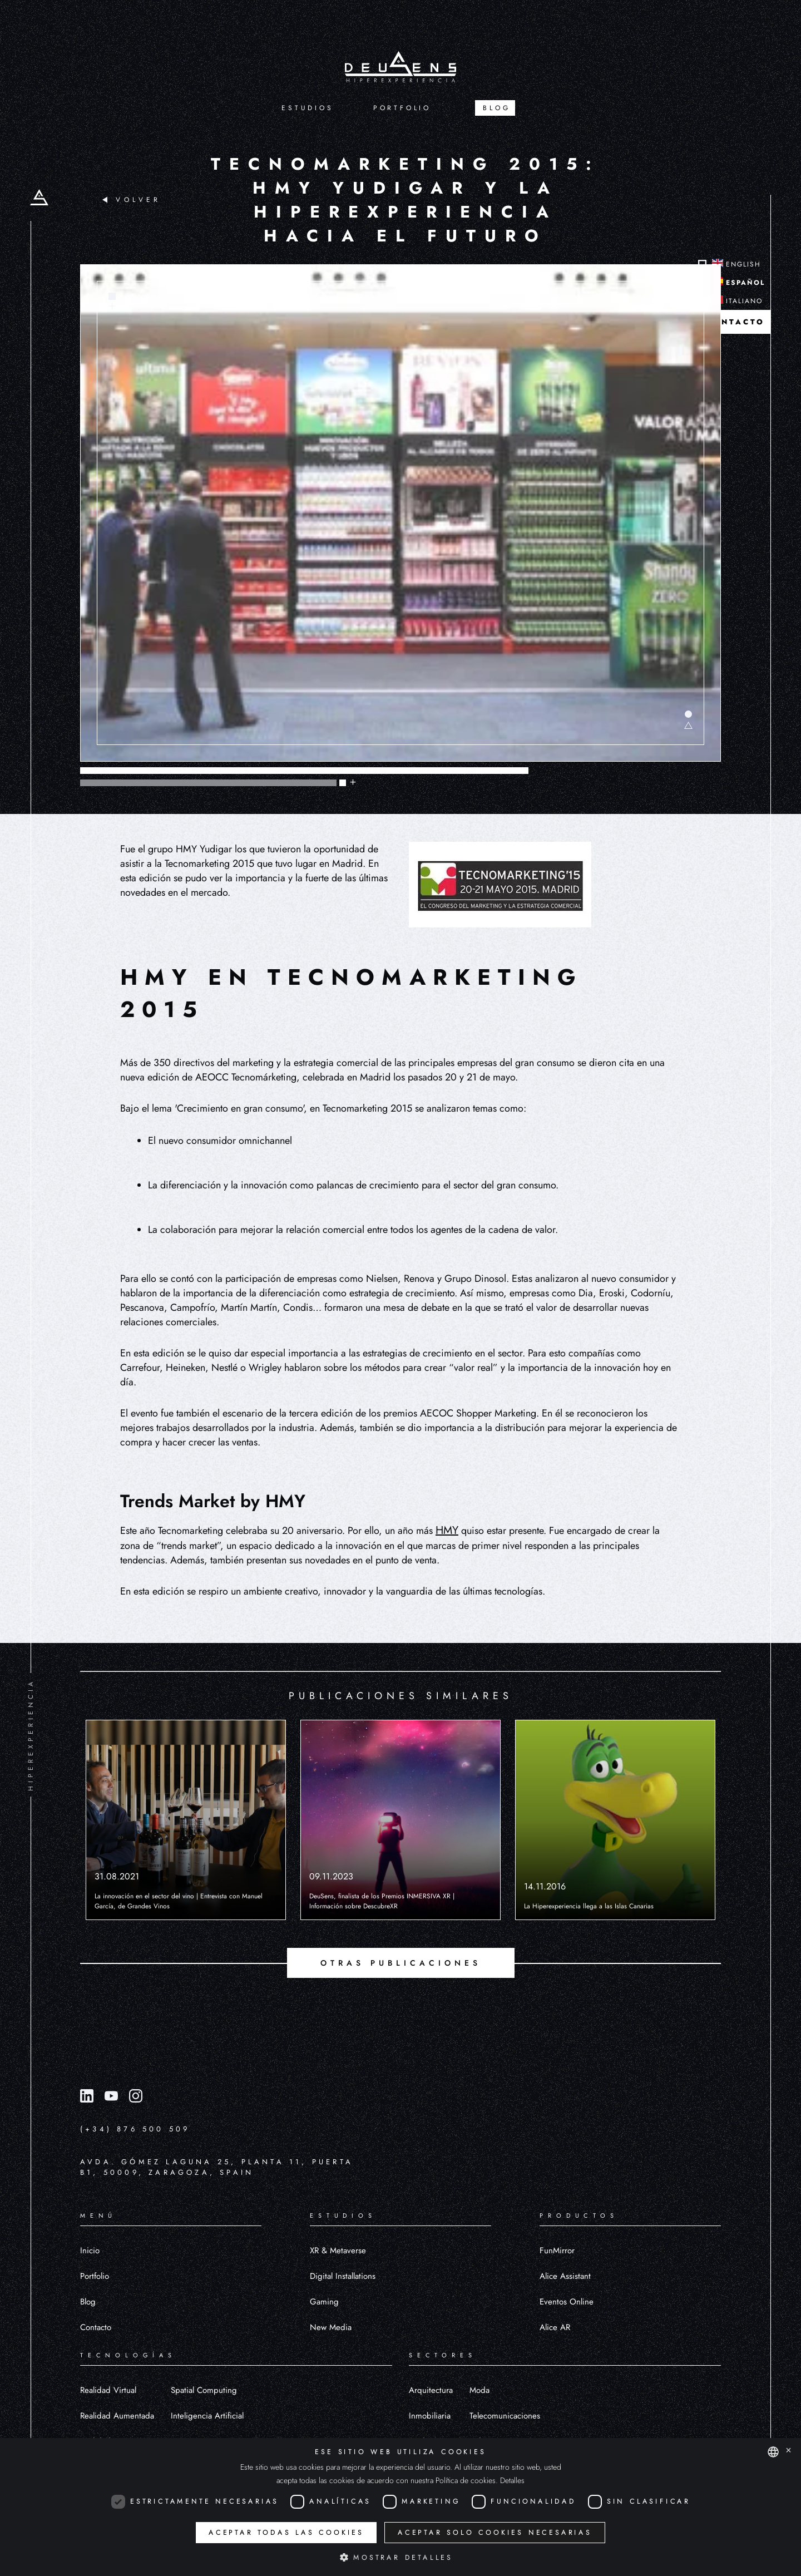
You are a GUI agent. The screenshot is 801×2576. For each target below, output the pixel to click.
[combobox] (773, 2451)
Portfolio (94, 2276)
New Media (331, 2327)
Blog (88, 2302)
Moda (479, 2390)
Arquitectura (431, 2390)
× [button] (788, 2451)
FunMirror (557, 2250)
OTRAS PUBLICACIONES (400, 1962)
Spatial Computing (204, 2390)
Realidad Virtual (108, 2390)
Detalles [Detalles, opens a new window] (512, 2480)
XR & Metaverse (338, 2250)
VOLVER (131, 200)
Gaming (324, 2302)
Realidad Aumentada (117, 2416)
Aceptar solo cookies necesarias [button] (495, 2533)
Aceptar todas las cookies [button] (286, 2533)
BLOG (496, 108)
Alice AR (555, 2327)
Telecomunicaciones (504, 2416)
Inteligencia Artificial (207, 2416)
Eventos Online (567, 2302)
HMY (447, 1530)
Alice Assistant (565, 2276)
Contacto (95, 2327)
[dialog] (400, 2507)
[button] (400, 2557)
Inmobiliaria (430, 2416)
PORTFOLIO (402, 108)
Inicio (90, 2250)
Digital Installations (342, 2276)
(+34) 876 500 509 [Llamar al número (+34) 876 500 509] (135, 2129)
